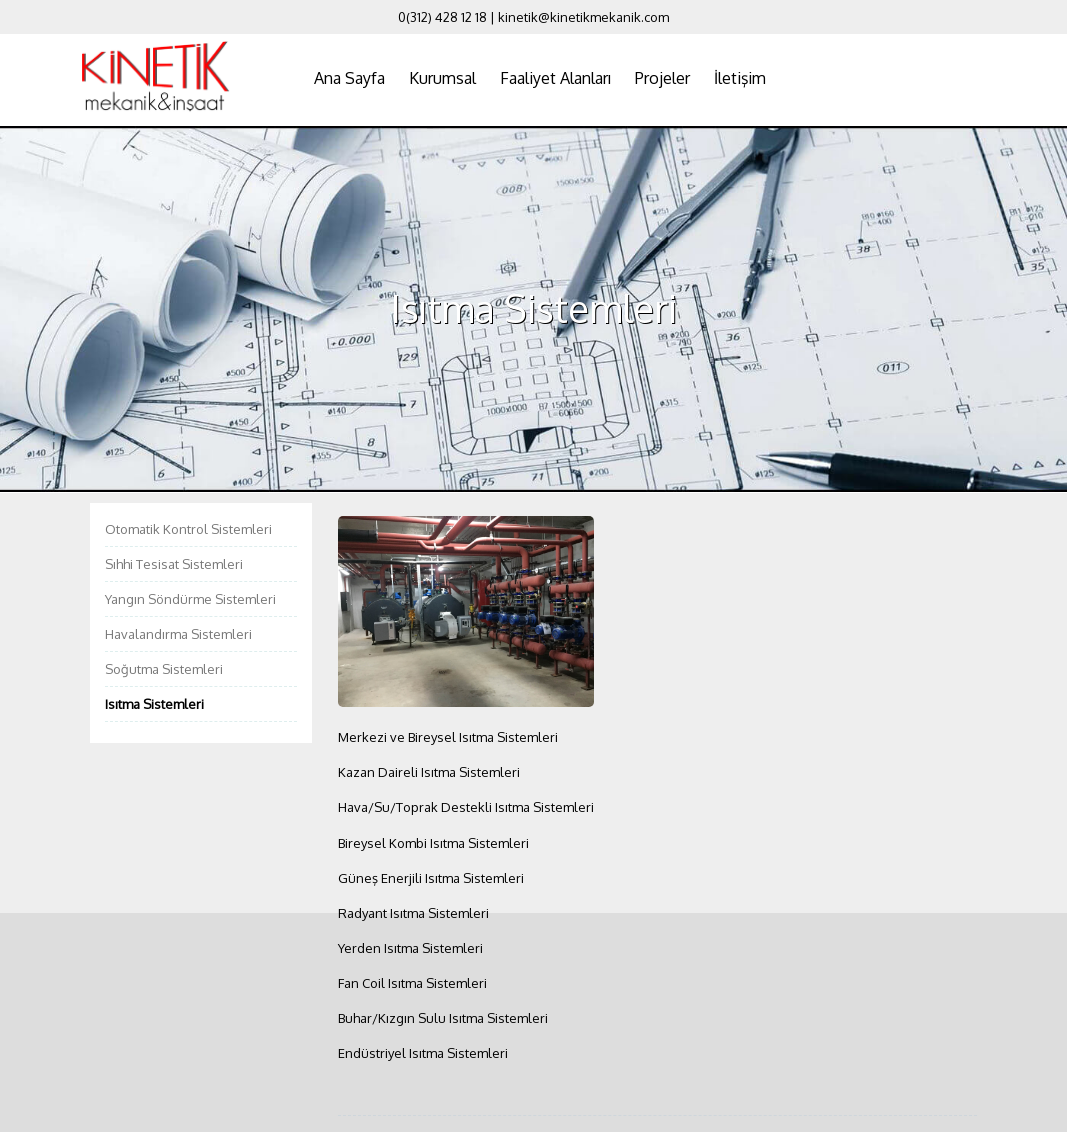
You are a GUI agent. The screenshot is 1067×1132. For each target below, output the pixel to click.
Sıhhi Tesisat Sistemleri (174, 564)
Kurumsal (442, 78)
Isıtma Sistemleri (154, 704)
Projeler (662, 78)
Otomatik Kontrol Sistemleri (188, 529)
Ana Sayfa (349, 78)
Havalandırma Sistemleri (178, 634)
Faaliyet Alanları (555, 78)
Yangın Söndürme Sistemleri (190, 599)
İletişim (740, 78)
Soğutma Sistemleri (164, 669)
